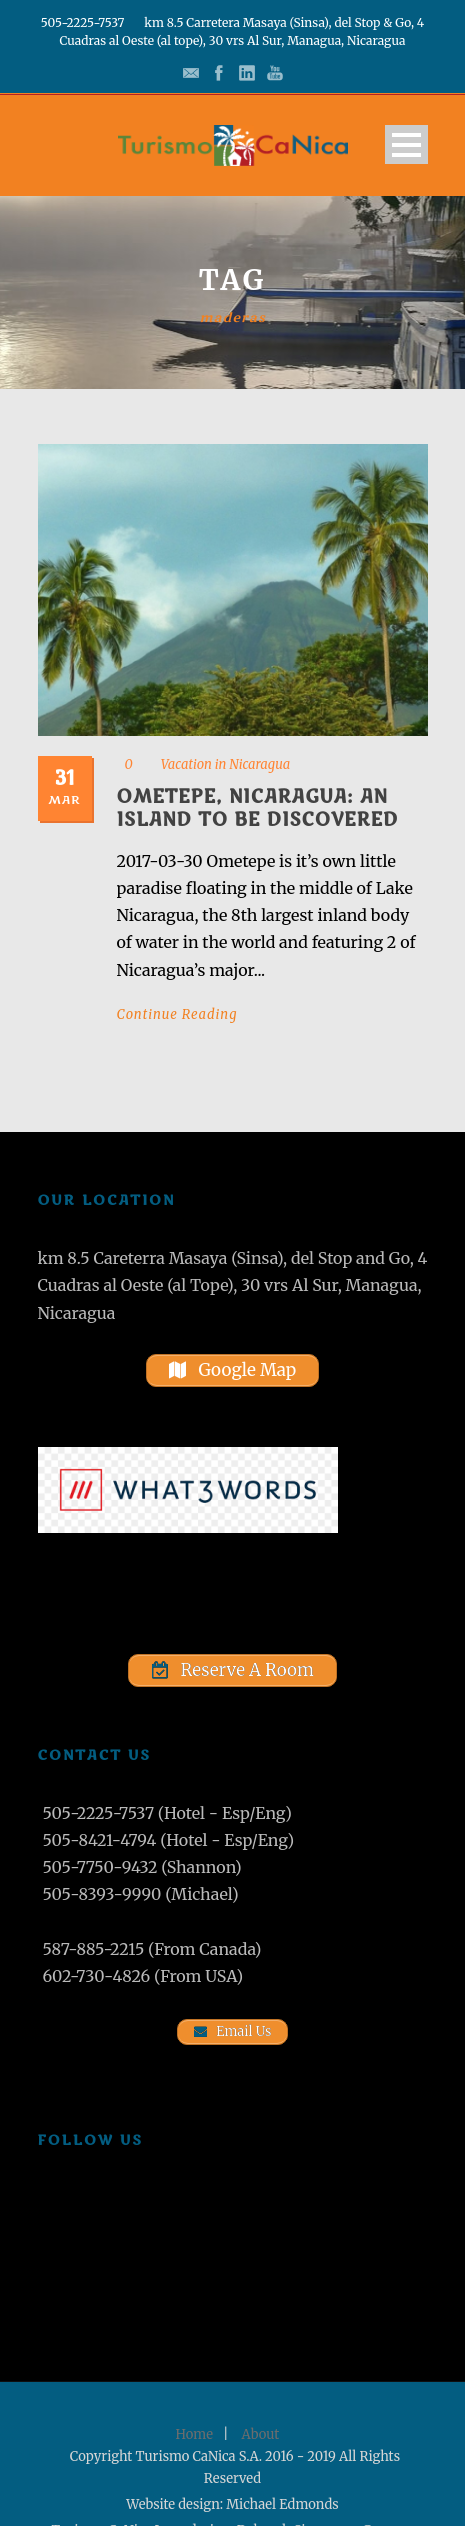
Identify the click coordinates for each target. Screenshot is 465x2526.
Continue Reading (177, 1014)
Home (194, 2434)
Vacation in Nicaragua (226, 764)
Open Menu (406, 144)
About (261, 2434)
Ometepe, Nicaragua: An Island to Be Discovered (258, 808)
